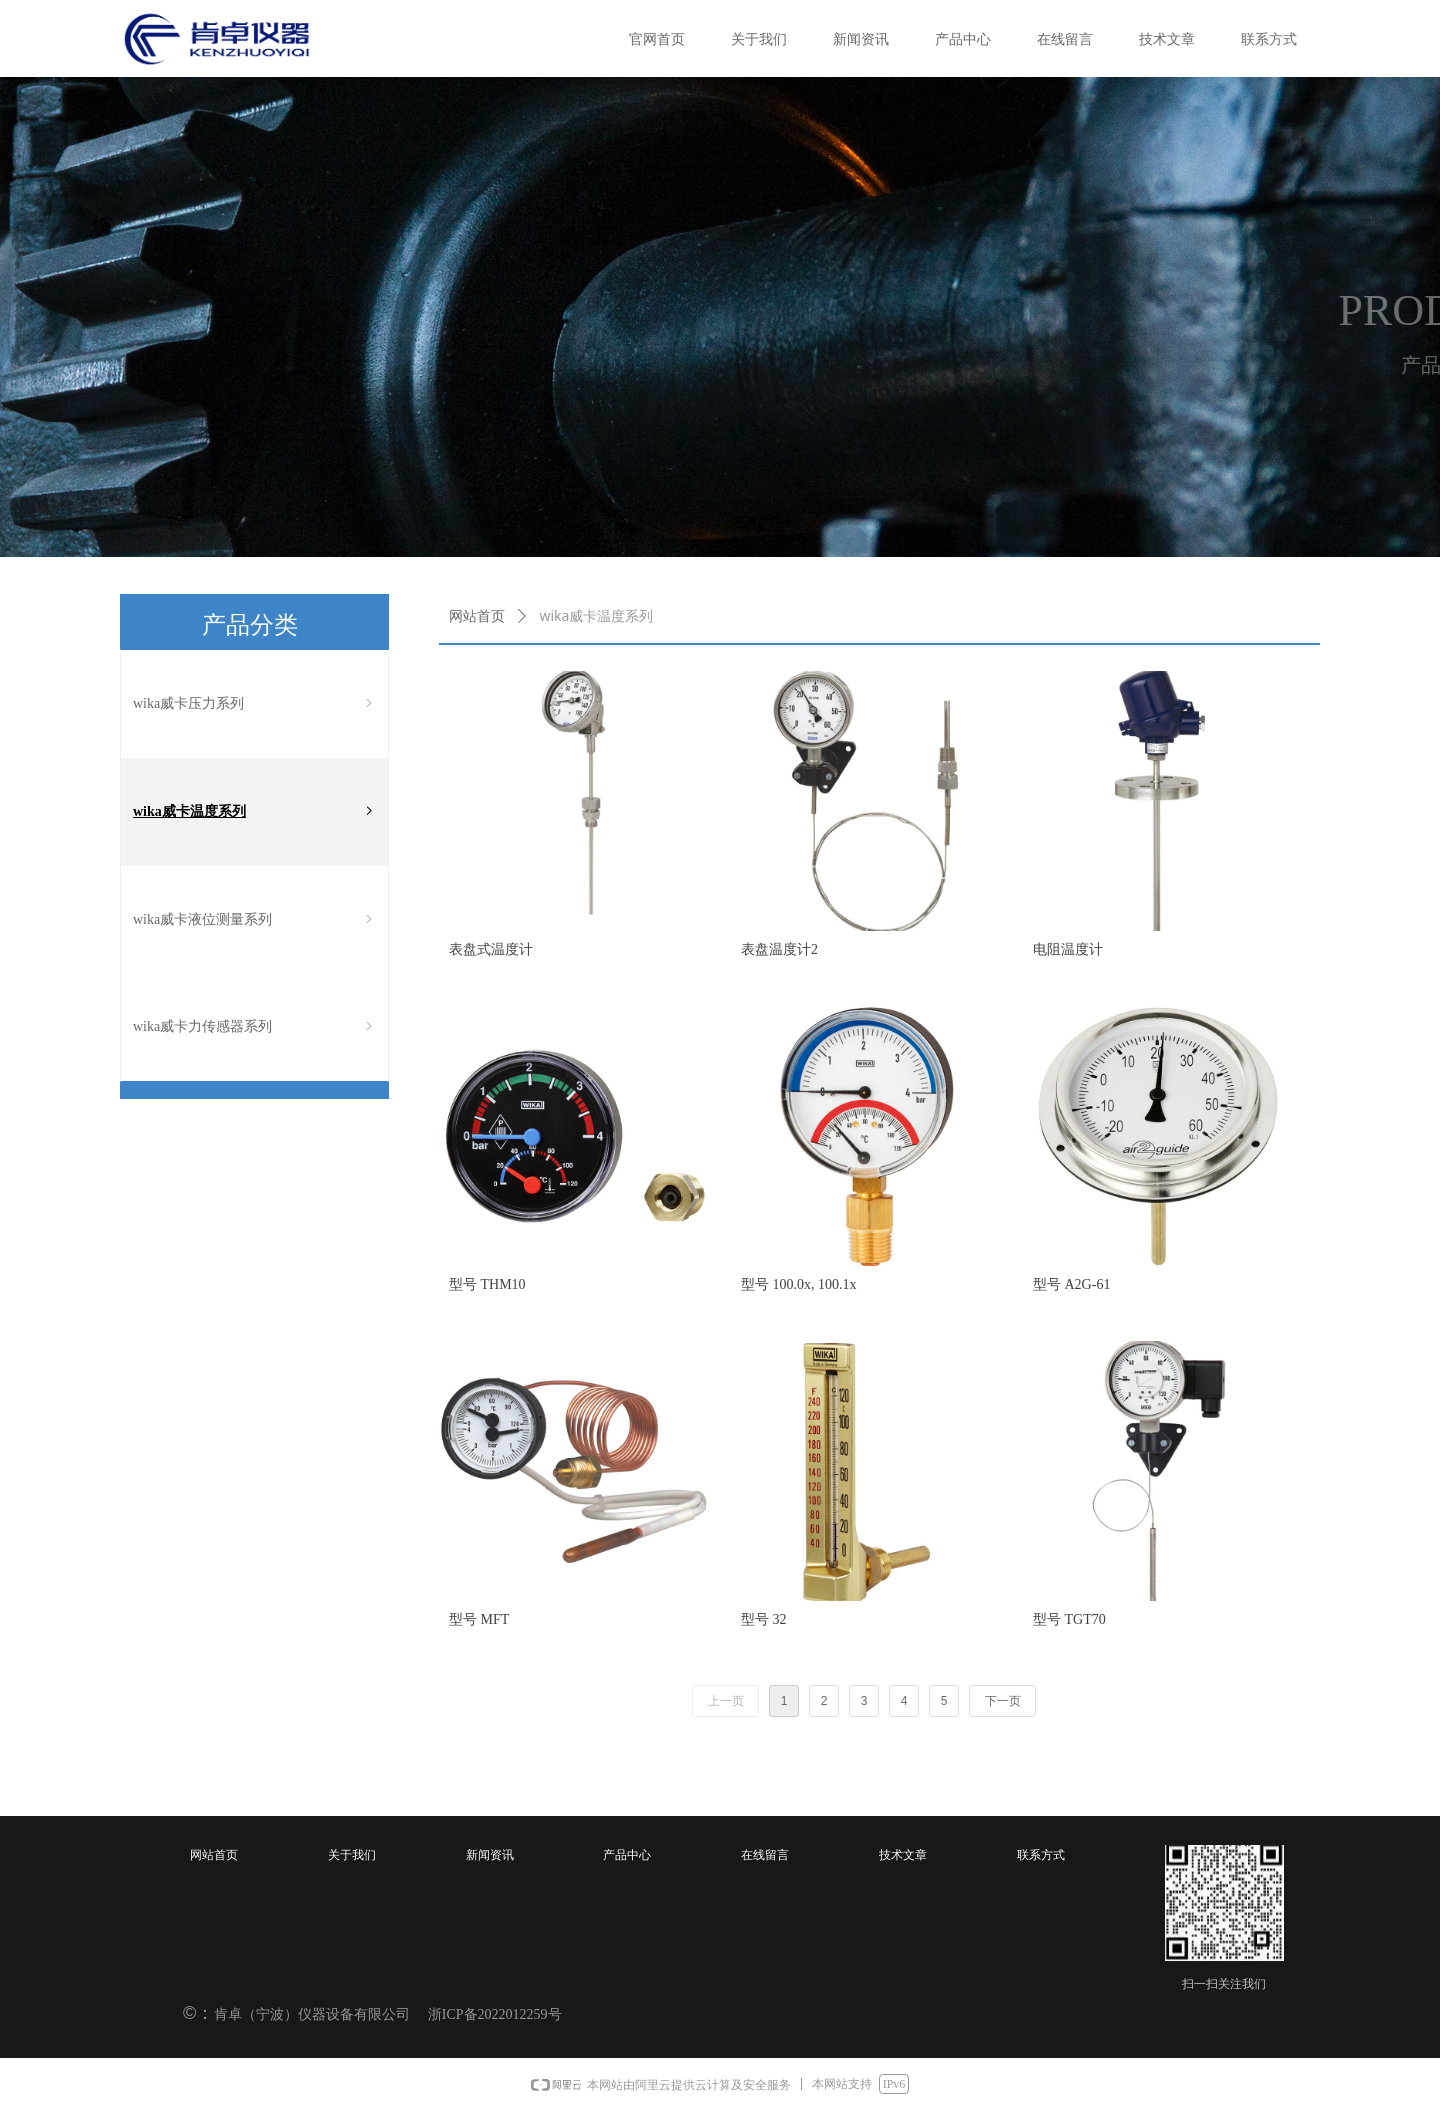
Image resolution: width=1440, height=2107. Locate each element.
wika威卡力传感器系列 (254, 1027)
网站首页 (477, 616)
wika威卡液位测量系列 (254, 920)
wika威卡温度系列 (254, 812)
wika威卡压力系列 (254, 704)
